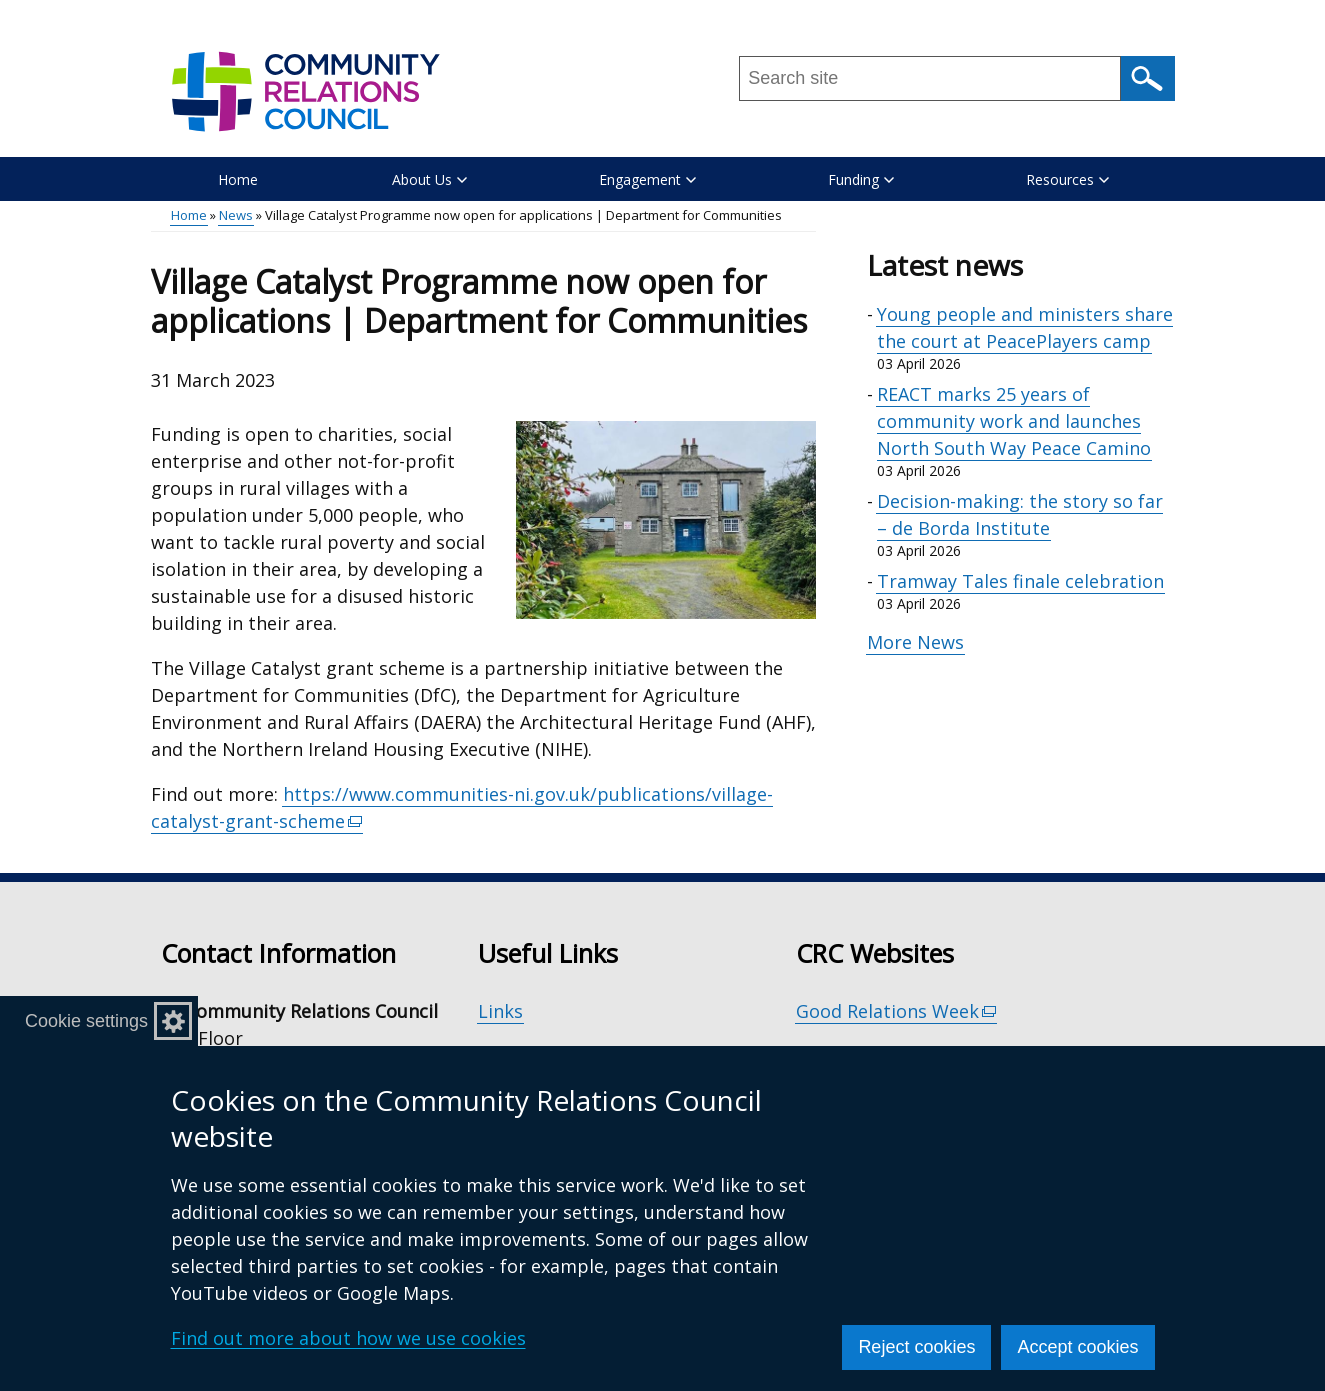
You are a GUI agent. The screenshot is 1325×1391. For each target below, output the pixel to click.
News (236, 215)
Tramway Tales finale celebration (1020, 581)
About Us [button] (429, 179)
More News (915, 642)
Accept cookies (1077, 1347)
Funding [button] (861, 179)
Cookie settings (86, 1021)
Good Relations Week (897, 1011)
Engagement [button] (647, 179)
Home (238, 179)
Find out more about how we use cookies (348, 1338)
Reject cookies (916, 1347)
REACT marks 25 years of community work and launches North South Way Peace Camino (1014, 421)
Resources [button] (1067, 179)
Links (500, 1011)
